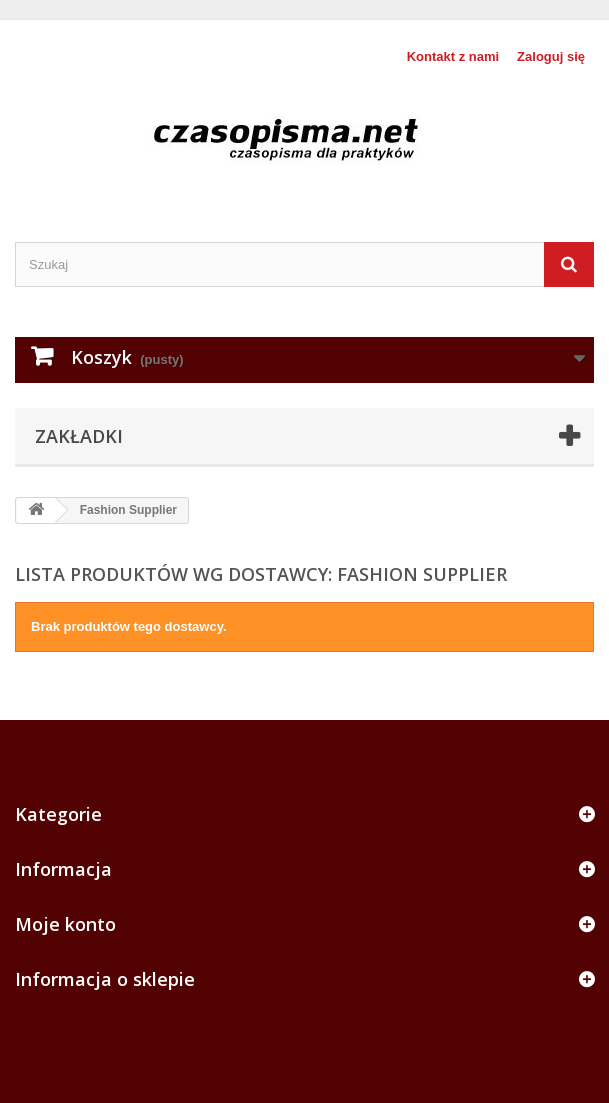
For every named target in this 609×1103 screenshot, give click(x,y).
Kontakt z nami (453, 56)
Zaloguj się (551, 56)
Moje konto (65, 924)
